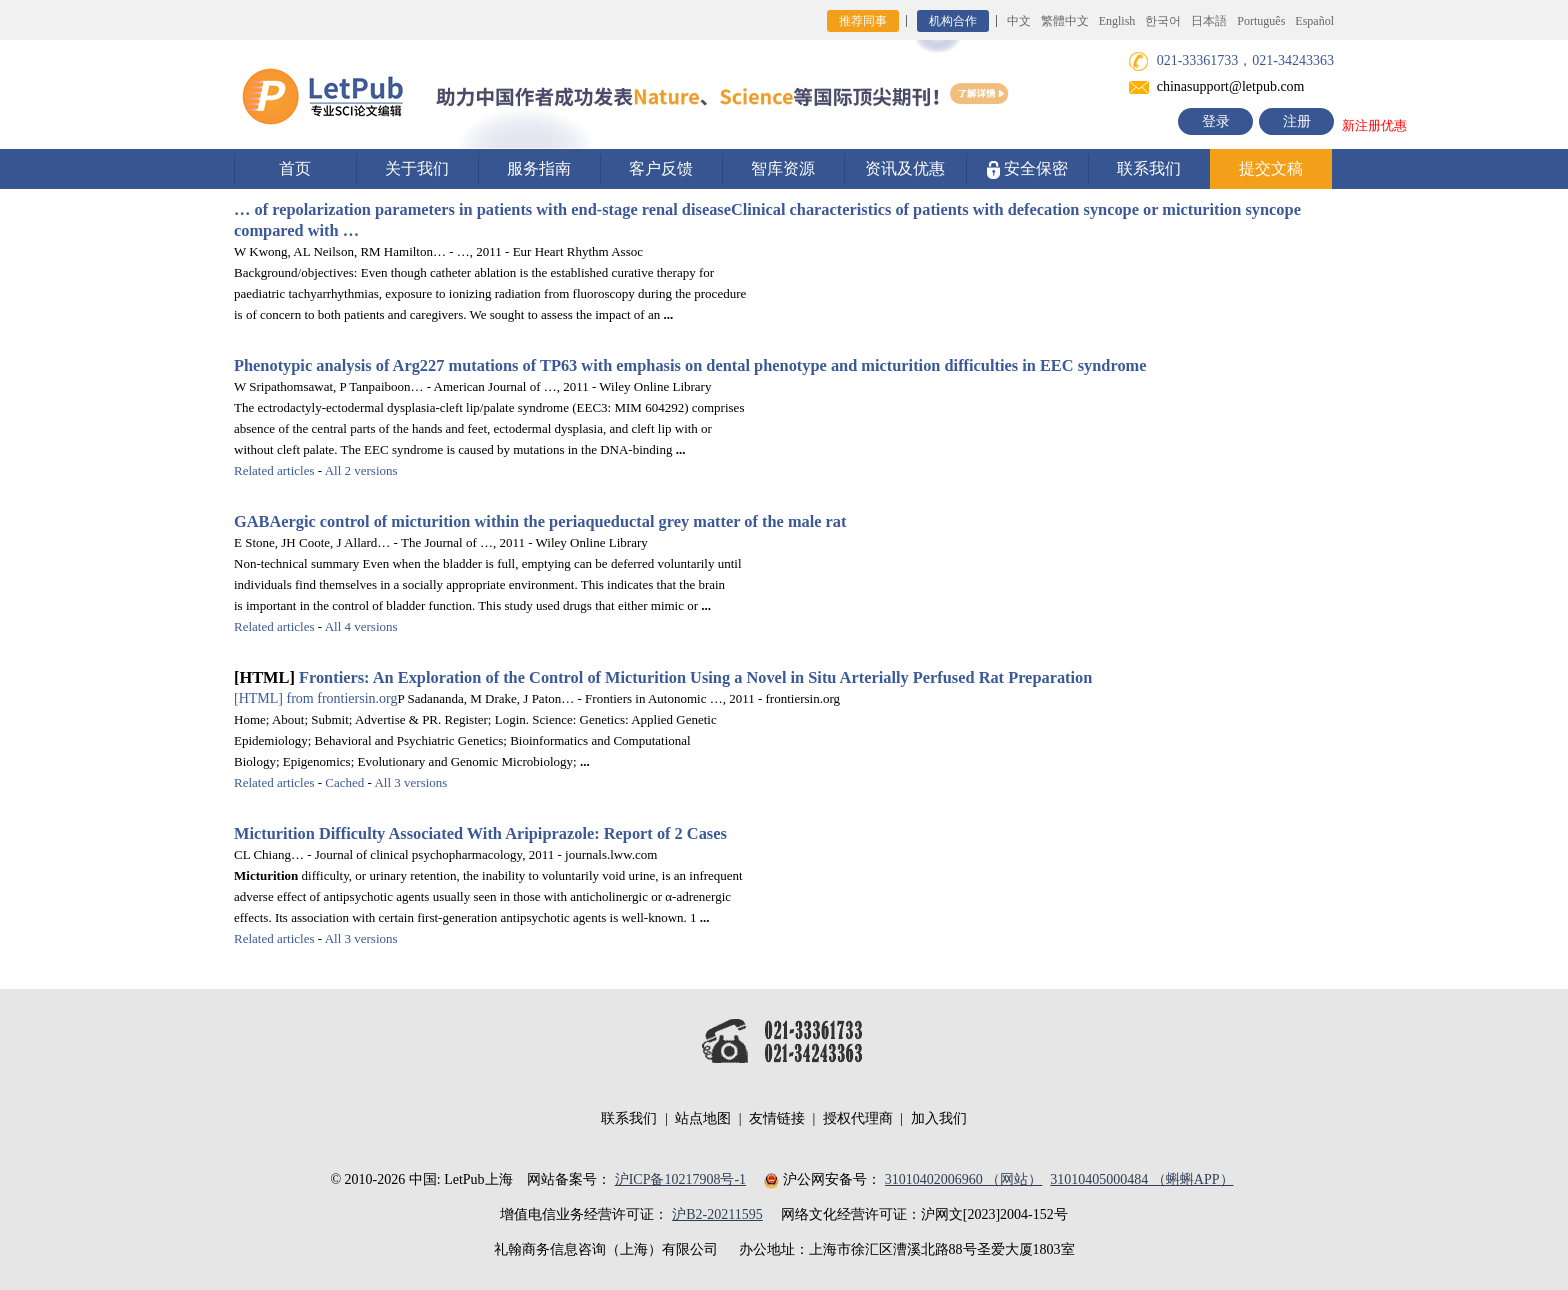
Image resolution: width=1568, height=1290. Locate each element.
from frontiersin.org (315, 698)
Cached (344, 782)
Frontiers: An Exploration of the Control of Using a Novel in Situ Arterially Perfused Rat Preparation (695, 677)
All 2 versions (361, 470)
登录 (1216, 121)
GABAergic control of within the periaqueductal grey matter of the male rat (540, 521)
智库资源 (783, 168)
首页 (295, 168)
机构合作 (953, 21)
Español (1314, 21)
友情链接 (777, 1118)
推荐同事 (863, 21)
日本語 (1209, 21)
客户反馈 (661, 168)
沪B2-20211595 (717, 1214)
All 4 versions (361, 626)
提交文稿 (1271, 168)
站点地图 (703, 1118)
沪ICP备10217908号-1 (680, 1179)
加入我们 (939, 1118)
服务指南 (539, 168)
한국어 (1163, 21)
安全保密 (1027, 169)
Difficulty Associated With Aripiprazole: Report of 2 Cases (480, 833)
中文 (1019, 21)
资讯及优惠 (905, 168)
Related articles (274, 470)
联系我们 (1149, 168)
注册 (1297, 121)
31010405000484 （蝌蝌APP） (1141, 1179)
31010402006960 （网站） (964, 1179)
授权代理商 (858, 1118)
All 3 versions (410, 782)
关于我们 (417, 168)
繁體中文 (1065, 21)
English (1117, 21)
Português (1261, 21)
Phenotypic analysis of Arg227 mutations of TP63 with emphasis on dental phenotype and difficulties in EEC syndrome (690, 365)
